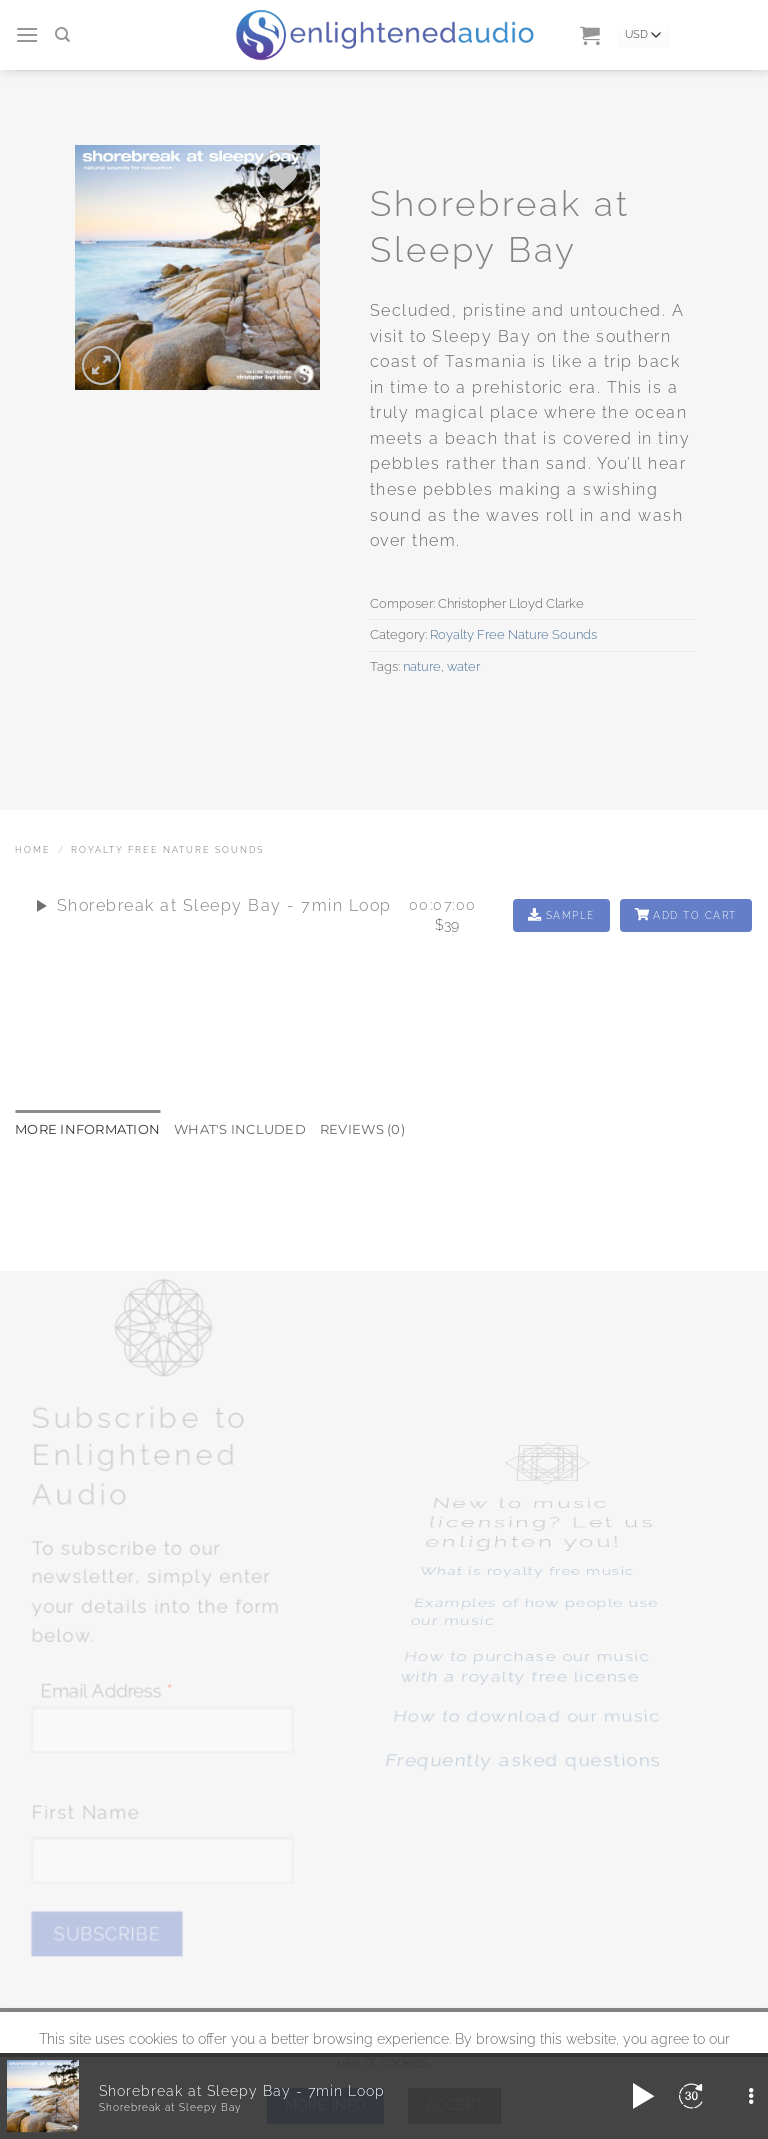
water (463, 666)
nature (422, 666)
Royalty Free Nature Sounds (513, 634)
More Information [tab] (87, 1127)
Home (33, 850)
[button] (28, 34)
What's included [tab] (240, 1127)
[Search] (63, 35)
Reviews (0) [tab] (362, 1127)
